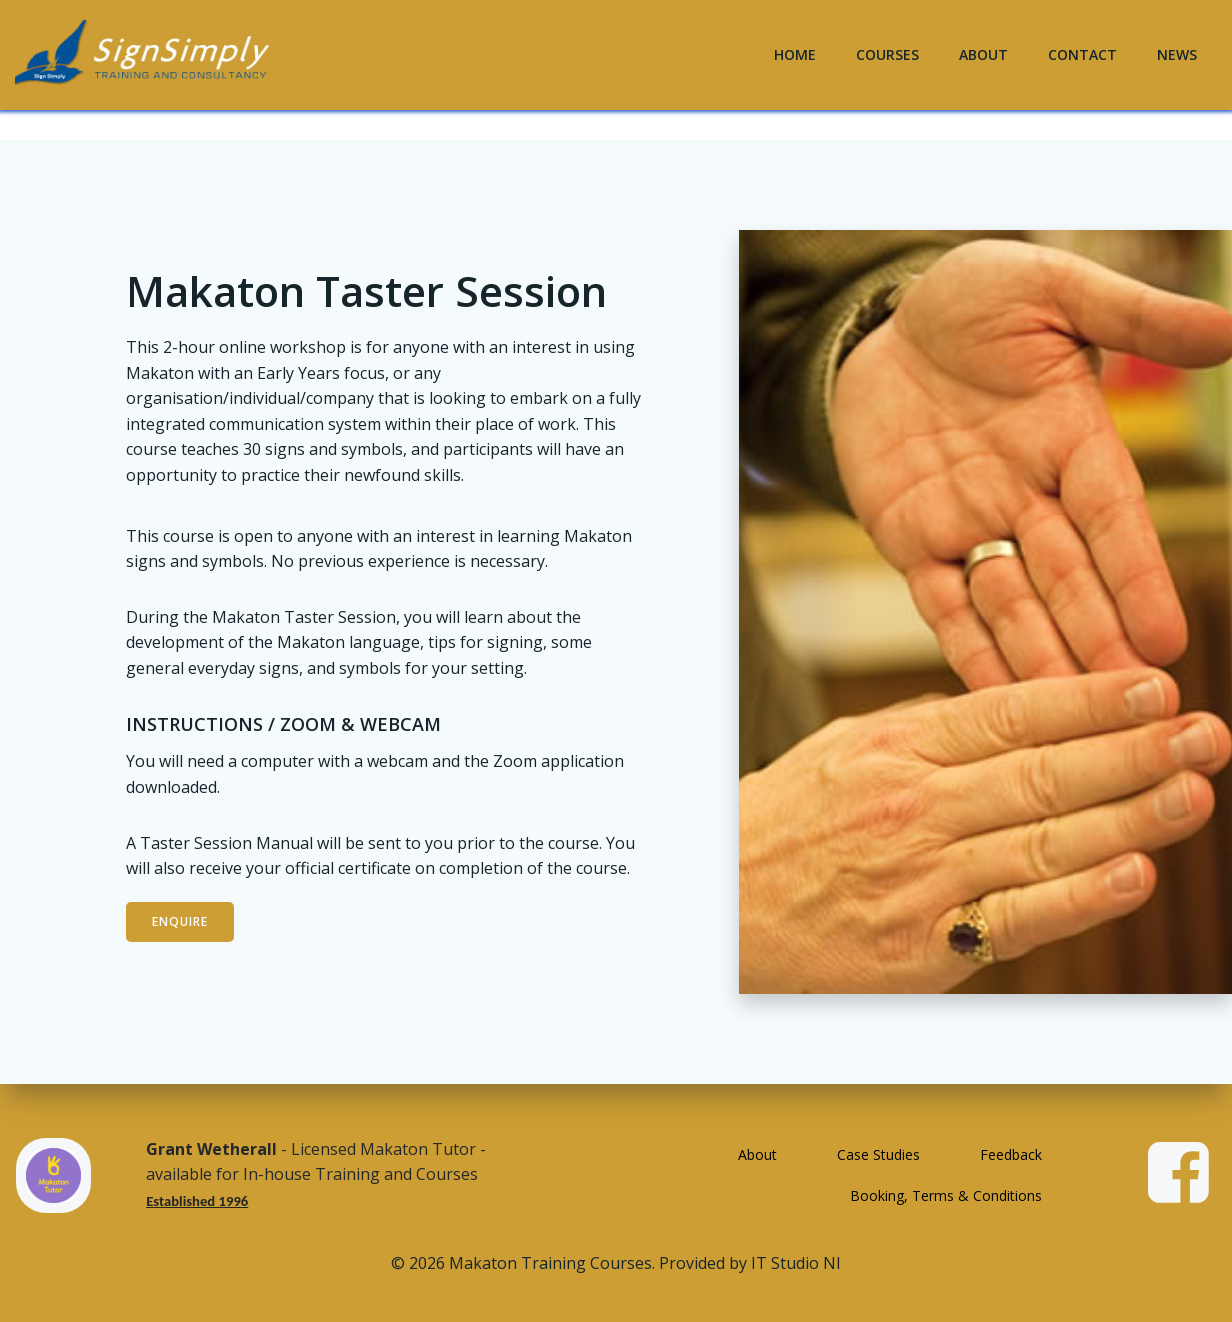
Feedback (1011, 1154)
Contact (1082, 54)
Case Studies (878, 1154)
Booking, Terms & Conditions (946, 1195)
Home (795, 54)
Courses (887, 54)
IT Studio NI (796, 1263)
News (1177, 54)
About (983, 54)
